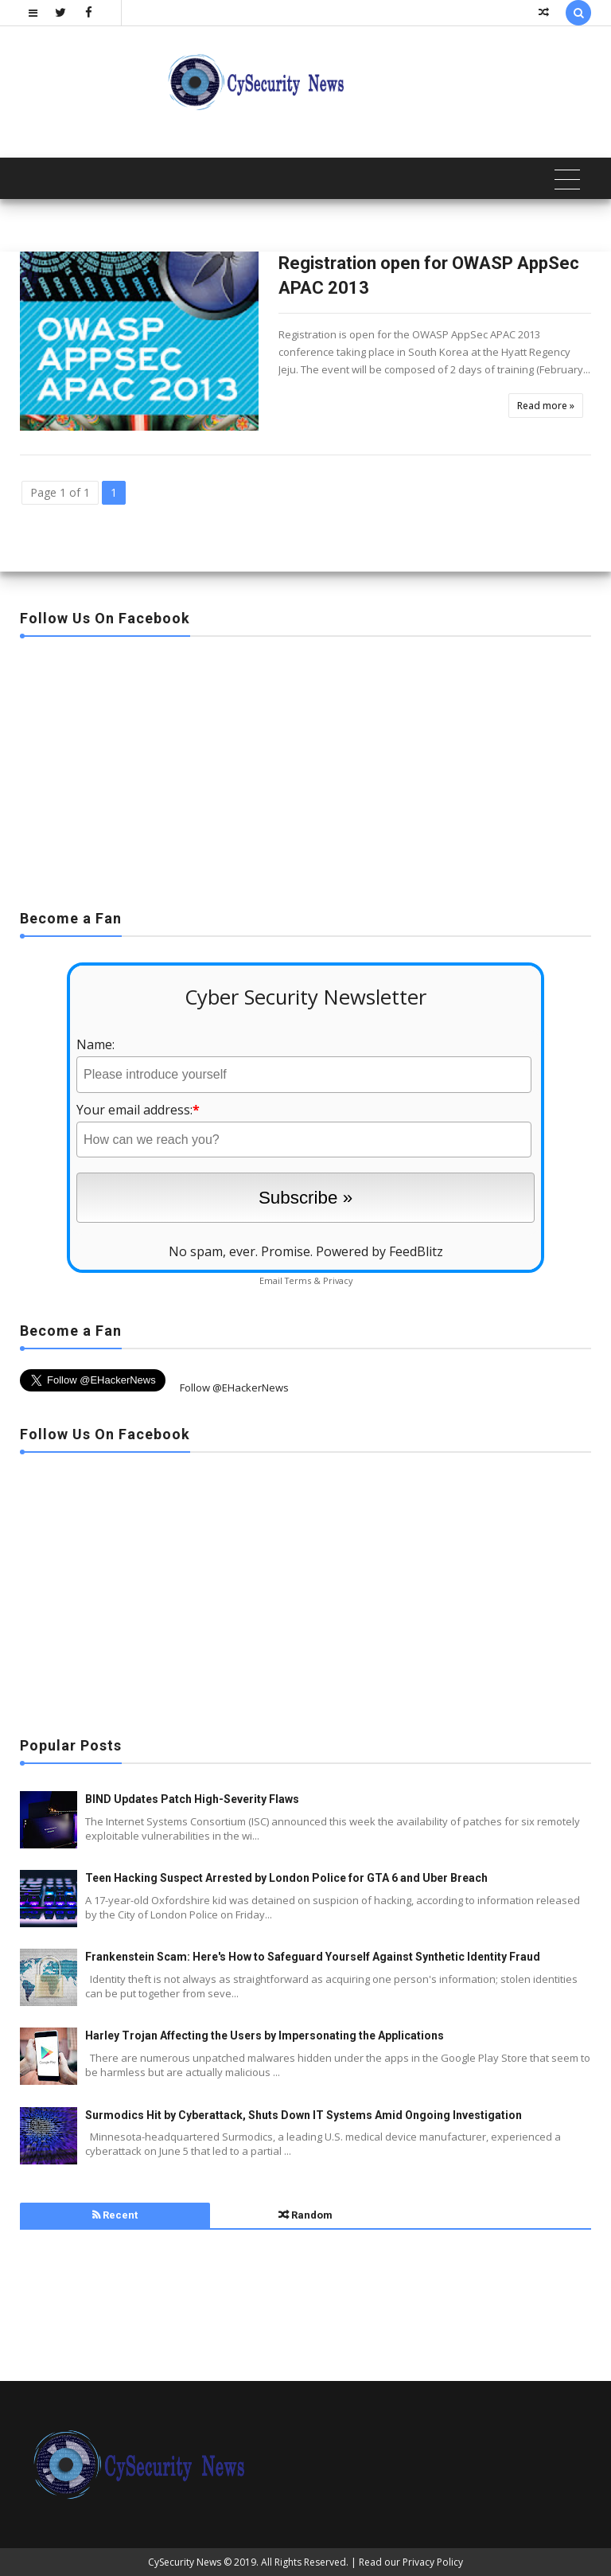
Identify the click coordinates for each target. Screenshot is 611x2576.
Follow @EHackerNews (234, 1387)
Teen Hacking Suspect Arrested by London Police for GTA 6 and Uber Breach (286, 1878)
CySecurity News (184, 2562)
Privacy (337, 1280)
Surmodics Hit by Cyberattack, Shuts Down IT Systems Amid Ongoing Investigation (303, 2115)
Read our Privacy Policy (411, 2562)
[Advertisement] (305, 768)
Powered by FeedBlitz (379, 1251)
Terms (298, 1280)
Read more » (545, 405)
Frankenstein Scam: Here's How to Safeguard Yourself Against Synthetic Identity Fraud (312, 1956)
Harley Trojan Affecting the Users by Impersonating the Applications (264, 2035)
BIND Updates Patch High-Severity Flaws (192, 1799)
